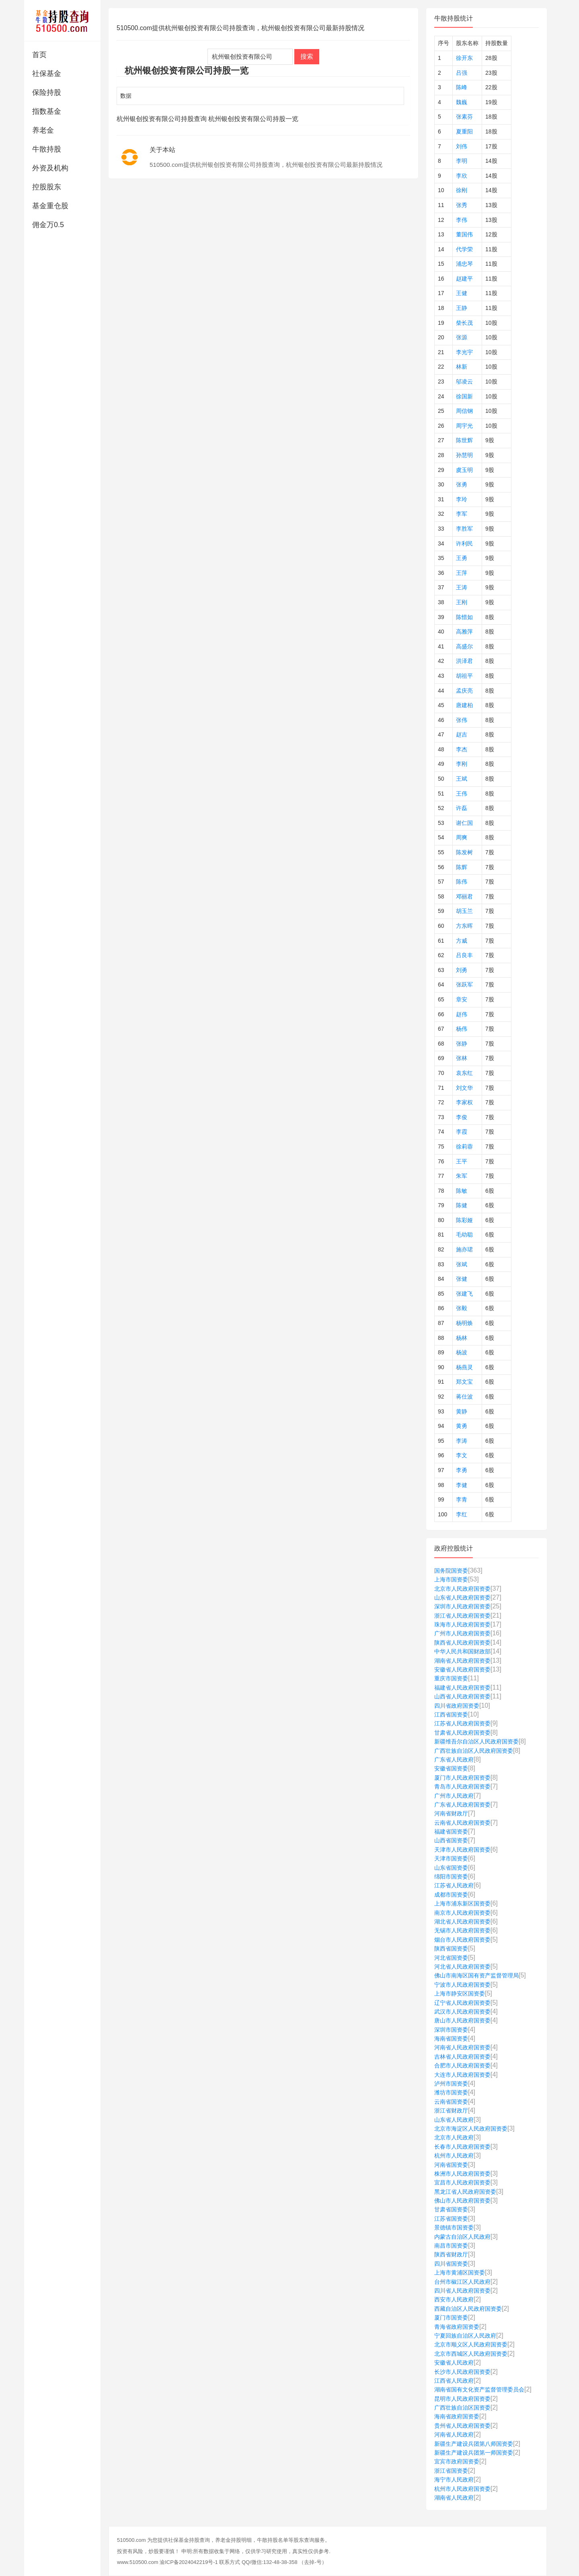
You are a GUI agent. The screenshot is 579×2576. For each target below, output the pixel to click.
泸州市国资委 (451, 2083)
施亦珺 (464, 1249)
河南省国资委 (451, 2165)
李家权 (464, 1102)
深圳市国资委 (451, 2029)
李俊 (461, 1117)
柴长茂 (464, 323)
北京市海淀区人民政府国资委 (470, 2128)
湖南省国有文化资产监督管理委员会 (479, 2389)
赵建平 (464, 278)
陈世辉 (464, 440)
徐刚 (461, 190)
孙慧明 (464, 455)
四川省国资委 (451, 2263)
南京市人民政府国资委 (462, 1912)
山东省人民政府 (454, 2120)
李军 (461, 514)
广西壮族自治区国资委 (462, 2407)
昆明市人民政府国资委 (462, 2399)
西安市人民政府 (454, 2299)
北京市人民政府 (454, 2137)
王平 (461, 1161)
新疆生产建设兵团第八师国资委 (473, 2444)
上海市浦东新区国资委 (462, 1903)
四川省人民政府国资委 (462, 2290)
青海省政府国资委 (456, 2327)
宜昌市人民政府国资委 (462, 2182)
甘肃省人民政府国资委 (462, 1732)
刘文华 (464, 1088)
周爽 (461, 837)
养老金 (43, 130)
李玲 (461, 499)
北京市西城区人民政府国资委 (470, 2353)
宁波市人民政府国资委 (462, 1984)
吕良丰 (464, 955)
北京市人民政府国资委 (462, 1588)
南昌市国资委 (451, 2245)
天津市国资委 (451, 1858)
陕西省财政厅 (451, 2254)
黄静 (461, 1411)
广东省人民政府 (454, 1759)
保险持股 (46, 92)
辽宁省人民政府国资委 (462, 2003)
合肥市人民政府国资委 (462, 2065)
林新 (461, 366)
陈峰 (461, 87)
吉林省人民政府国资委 (462, 2056)
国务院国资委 (451, 1570)
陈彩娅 (464, 1220)
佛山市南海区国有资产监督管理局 (476, 1975)
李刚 (461, 764)
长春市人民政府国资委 (462, 2146)
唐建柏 (464, 705)
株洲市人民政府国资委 (462, 2173)
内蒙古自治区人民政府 (462, 2236)
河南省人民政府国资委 (462, 2047)
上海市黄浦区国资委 (459, 2272)
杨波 (461, 1352)
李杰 (461, 749)
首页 (39, 55)
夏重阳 (464, 131)
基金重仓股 (50, 206)
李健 (461, 1485)
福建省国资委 (451, 1831)
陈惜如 (464, 617)
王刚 (461, 602)
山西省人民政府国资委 (462, 1696)
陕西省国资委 (451, 1948)
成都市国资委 (451, 1894)
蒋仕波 (464, 1396)
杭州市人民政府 (454, 2155)
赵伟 (461, 1014)
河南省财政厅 (451, 1813)
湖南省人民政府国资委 (462, 1660)
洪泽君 (464, 661)
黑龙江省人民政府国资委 (465, 2191)
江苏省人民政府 (454, 1885)
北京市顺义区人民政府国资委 (470, 2344)
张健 (461, 1279)
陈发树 (464, 852)
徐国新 (464, 396)
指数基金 (46, 111)
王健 (461, 293)
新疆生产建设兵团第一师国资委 (473, 2452)
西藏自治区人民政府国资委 (468, 2308)
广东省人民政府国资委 (462, 1804)
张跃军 (464, 984)
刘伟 (461, 146)
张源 (461, 337)
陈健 (461, 1205)
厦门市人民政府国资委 (462, 1777)
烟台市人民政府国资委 (462, 1939)
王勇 (461, 558)
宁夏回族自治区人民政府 (465, 2335)
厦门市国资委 (451, 2317)
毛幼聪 (464, 1234)
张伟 (461, 720)
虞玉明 (464, 470)
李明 (461, 161)
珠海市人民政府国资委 (462, 1624)
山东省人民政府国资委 (462, 1597)
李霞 (461, 1131)
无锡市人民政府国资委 (462, 1930)
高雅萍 (464, 631)
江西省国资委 (451, 1714)
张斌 (461, 1264)
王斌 (461, 778)
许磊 (461, 808)
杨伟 (461, 1028)
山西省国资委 (451, 1840)
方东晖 (464, 926)
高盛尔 (464, 646)
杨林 (461, 1338)
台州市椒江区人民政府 (462, 2282)
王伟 (461, 793)
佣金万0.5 (48, 225)
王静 (461, 308)
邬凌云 (464, 381)
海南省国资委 (451, 2038)
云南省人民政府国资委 (462, 1822)
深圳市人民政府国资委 (462, 1606)
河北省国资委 (451, 1958)
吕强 (461, 73)
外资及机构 (50, 168)
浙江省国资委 (451, 2470)
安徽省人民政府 (454, 2362)
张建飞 (464, 1293)
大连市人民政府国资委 (462, 2074)
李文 (461, 1455)
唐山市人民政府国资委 (462, 2020)
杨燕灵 (464, 1367)
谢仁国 (464, 823)
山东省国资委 (451, 1867)
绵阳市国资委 (451, 1876)
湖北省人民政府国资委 (462, 1921)
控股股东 (46, 187)
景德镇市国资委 (454, 2227)
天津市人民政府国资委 (462, 1849)
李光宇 (464, 352)
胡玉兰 (464, 911)
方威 (461, 940)
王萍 (461, 573)
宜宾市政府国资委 (456, 2461)
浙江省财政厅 (451, 2110)
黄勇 (461, 1426)
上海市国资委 (451, 1579)
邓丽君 (464, 896)
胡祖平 (464, 676)
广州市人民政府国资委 (462, 1633)
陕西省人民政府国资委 (462, 1642)
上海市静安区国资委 (459, 1993)
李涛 (461, 1441)
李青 (461, 1499)
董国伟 (464, 234)
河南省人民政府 (454, 2434)
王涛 (461, 587)
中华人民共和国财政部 (462, 1651)
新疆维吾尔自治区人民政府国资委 (476, 1741)
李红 (461, 1514)
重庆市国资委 (451, 1678)
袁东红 (464, 1073)
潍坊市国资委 (451, 2092)
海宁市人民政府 (454, 2479)
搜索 (306, 56)
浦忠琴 (464, 263)
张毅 (461, 1308)
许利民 (464, 543)
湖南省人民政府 (454, 2497)
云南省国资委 (451, 2101)
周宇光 (464, 425)
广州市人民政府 (454, 1796)
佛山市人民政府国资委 (462, 2200)
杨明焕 (464, 1323)
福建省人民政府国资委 (462, 1687)
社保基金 (46, 74)
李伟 (461, 220)
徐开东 (464, 58)
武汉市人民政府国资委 (462, 2011)
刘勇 (461, 970)
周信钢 (464, 411)
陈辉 (461, 867)
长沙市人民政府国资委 (462, 2372)
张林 (461, 1058)
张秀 (461, 205)
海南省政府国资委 (456, 2416)
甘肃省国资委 (451, 2209)
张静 (461, 1043)
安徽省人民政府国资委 (462, 1669)
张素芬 (464, 116)
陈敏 (461, 1191)
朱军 (461, 1176)
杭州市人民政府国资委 (462, 2489)
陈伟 (461, 881)
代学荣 (464, 249)
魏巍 (461, 102)
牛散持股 (46, 149)
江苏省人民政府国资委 (462, 1723)
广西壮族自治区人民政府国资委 (473, 1750)
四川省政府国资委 (456, 1705)
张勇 (461, 484)
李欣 (461, 175)
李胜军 (464, 528)
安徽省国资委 (451, 1768)
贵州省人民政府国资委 (462, 2425)
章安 (461, 999)
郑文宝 (464, 1381)
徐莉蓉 (464, 1146)
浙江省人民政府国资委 (462, 1615)
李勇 (461, 1470)
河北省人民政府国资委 (462, 1966)
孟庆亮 (464, 690)
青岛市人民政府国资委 (462, 1786)
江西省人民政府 (454, 2380)
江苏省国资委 (451, 2218)
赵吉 (461, 734)
